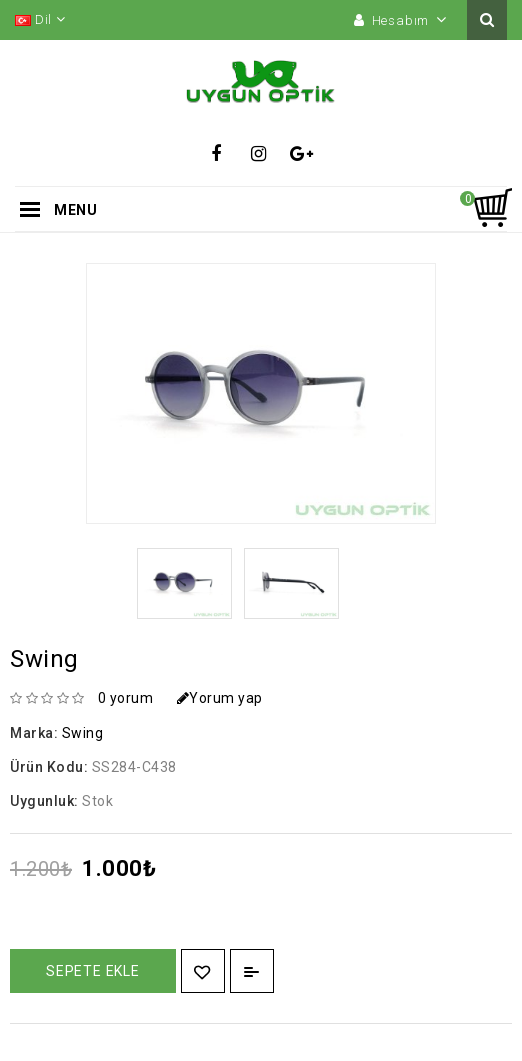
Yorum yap (220, 698)
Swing (83, 733)
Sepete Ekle (93, 971)
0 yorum (126, 698)
